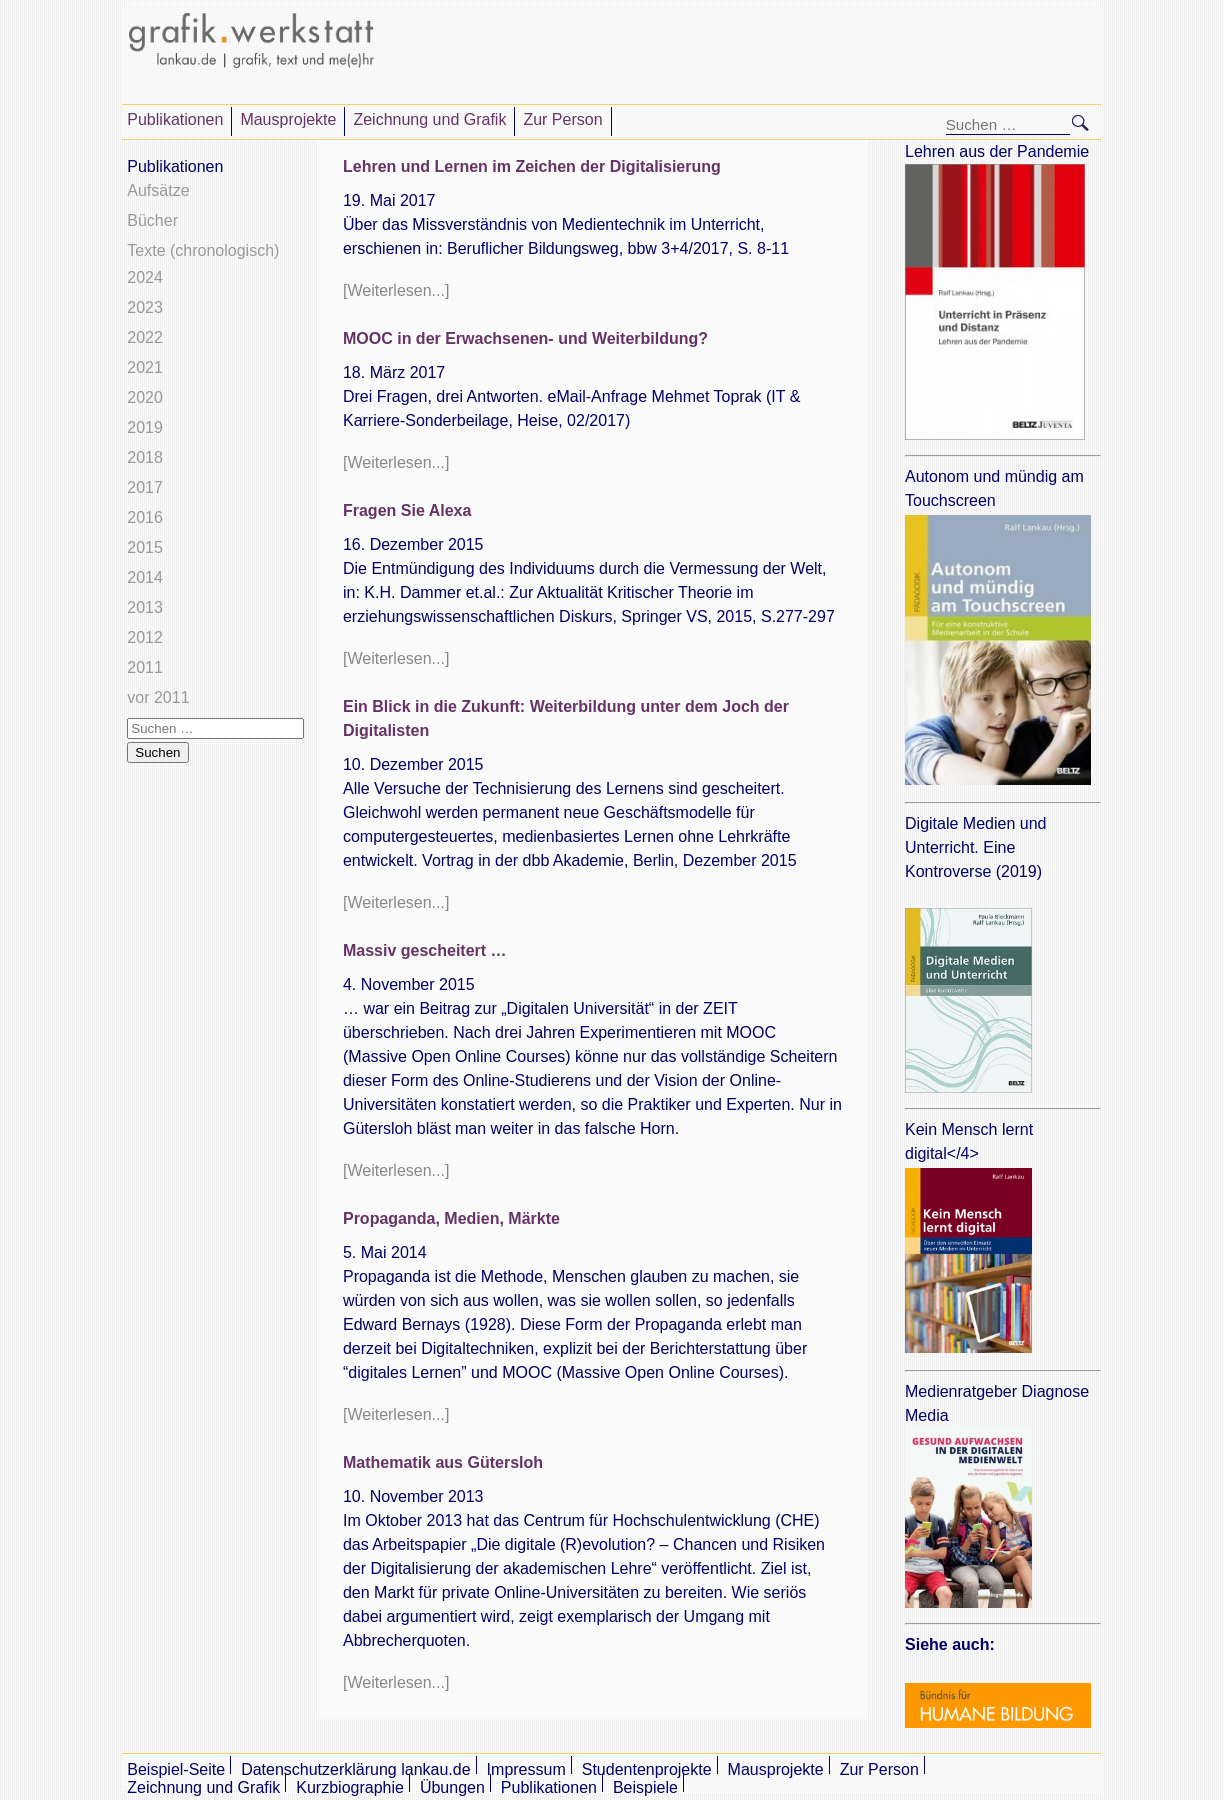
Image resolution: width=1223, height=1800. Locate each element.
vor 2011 (158, 697)
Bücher (152, 220)
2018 (145, 457)
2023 (145, 307)
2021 (145, 367)
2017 (145, 487)
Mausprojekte (288, 119)
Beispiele (645, 1787)
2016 (145, 517)
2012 (145, 637)
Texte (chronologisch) (203, 250)
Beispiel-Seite (176, 1769)
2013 (145, 607)
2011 (145, 667)
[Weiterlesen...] (396, 290)
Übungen (452, 1787)
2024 (145, 277)
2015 (145, 547)
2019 (145, 427)
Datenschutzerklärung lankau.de (355, 1769)
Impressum (526, 1769)
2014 (145, 577)
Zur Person (562, 119)
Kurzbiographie (350, 1787)
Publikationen (175, 119)
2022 (145, 337)
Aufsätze (158, 190)
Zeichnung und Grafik (429, 119)
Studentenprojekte (647, 1769)
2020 (145, 397)
